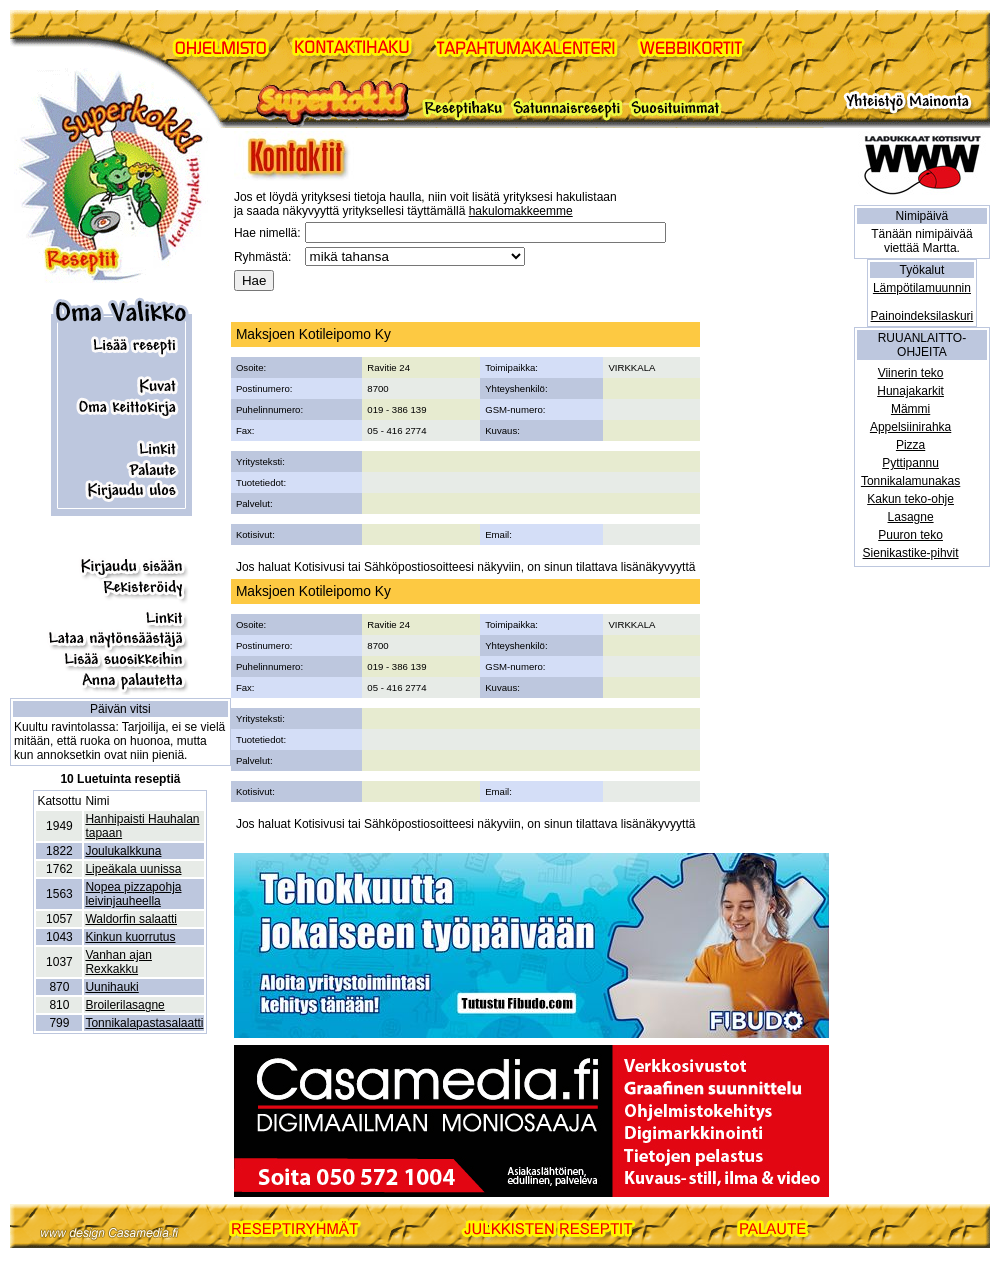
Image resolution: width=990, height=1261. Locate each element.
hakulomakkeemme (521, 211)
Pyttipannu (910, 463)
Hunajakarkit (910, 391)
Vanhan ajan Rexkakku (118, 962)
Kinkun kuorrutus (130, 937)
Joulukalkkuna (123, 851)
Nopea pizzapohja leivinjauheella (133, 894)
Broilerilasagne (124, 1005)
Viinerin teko (911, 373)
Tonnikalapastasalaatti (144, 1023)
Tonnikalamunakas (910, 481)
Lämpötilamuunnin (922, 288)
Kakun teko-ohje (910, 499)
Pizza (910, 445)
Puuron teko (910, 535)
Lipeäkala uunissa (133, 869)
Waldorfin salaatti (131, 919)
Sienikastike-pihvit (911, 553)
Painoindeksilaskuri (922, 316)
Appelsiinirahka (910, 427)
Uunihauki (111, 987)
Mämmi (910, 409)
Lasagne (911, 517)
